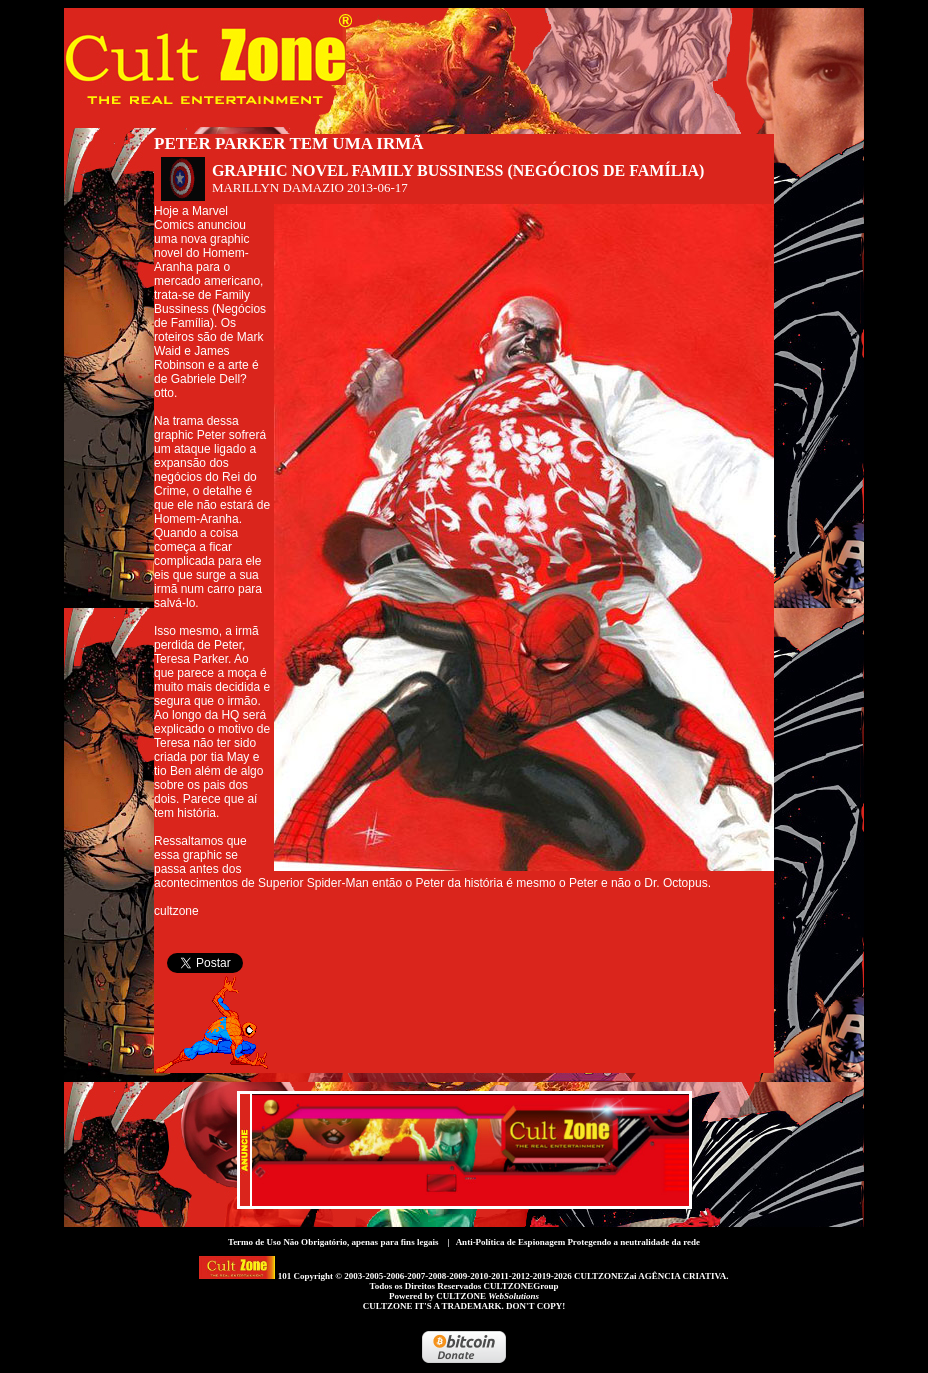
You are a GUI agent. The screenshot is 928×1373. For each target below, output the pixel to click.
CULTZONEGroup (520, 1286)
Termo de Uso (254, 1242)
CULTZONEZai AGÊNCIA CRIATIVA (650, 1276)
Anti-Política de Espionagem (511, 1242)
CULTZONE (487, 1296)
